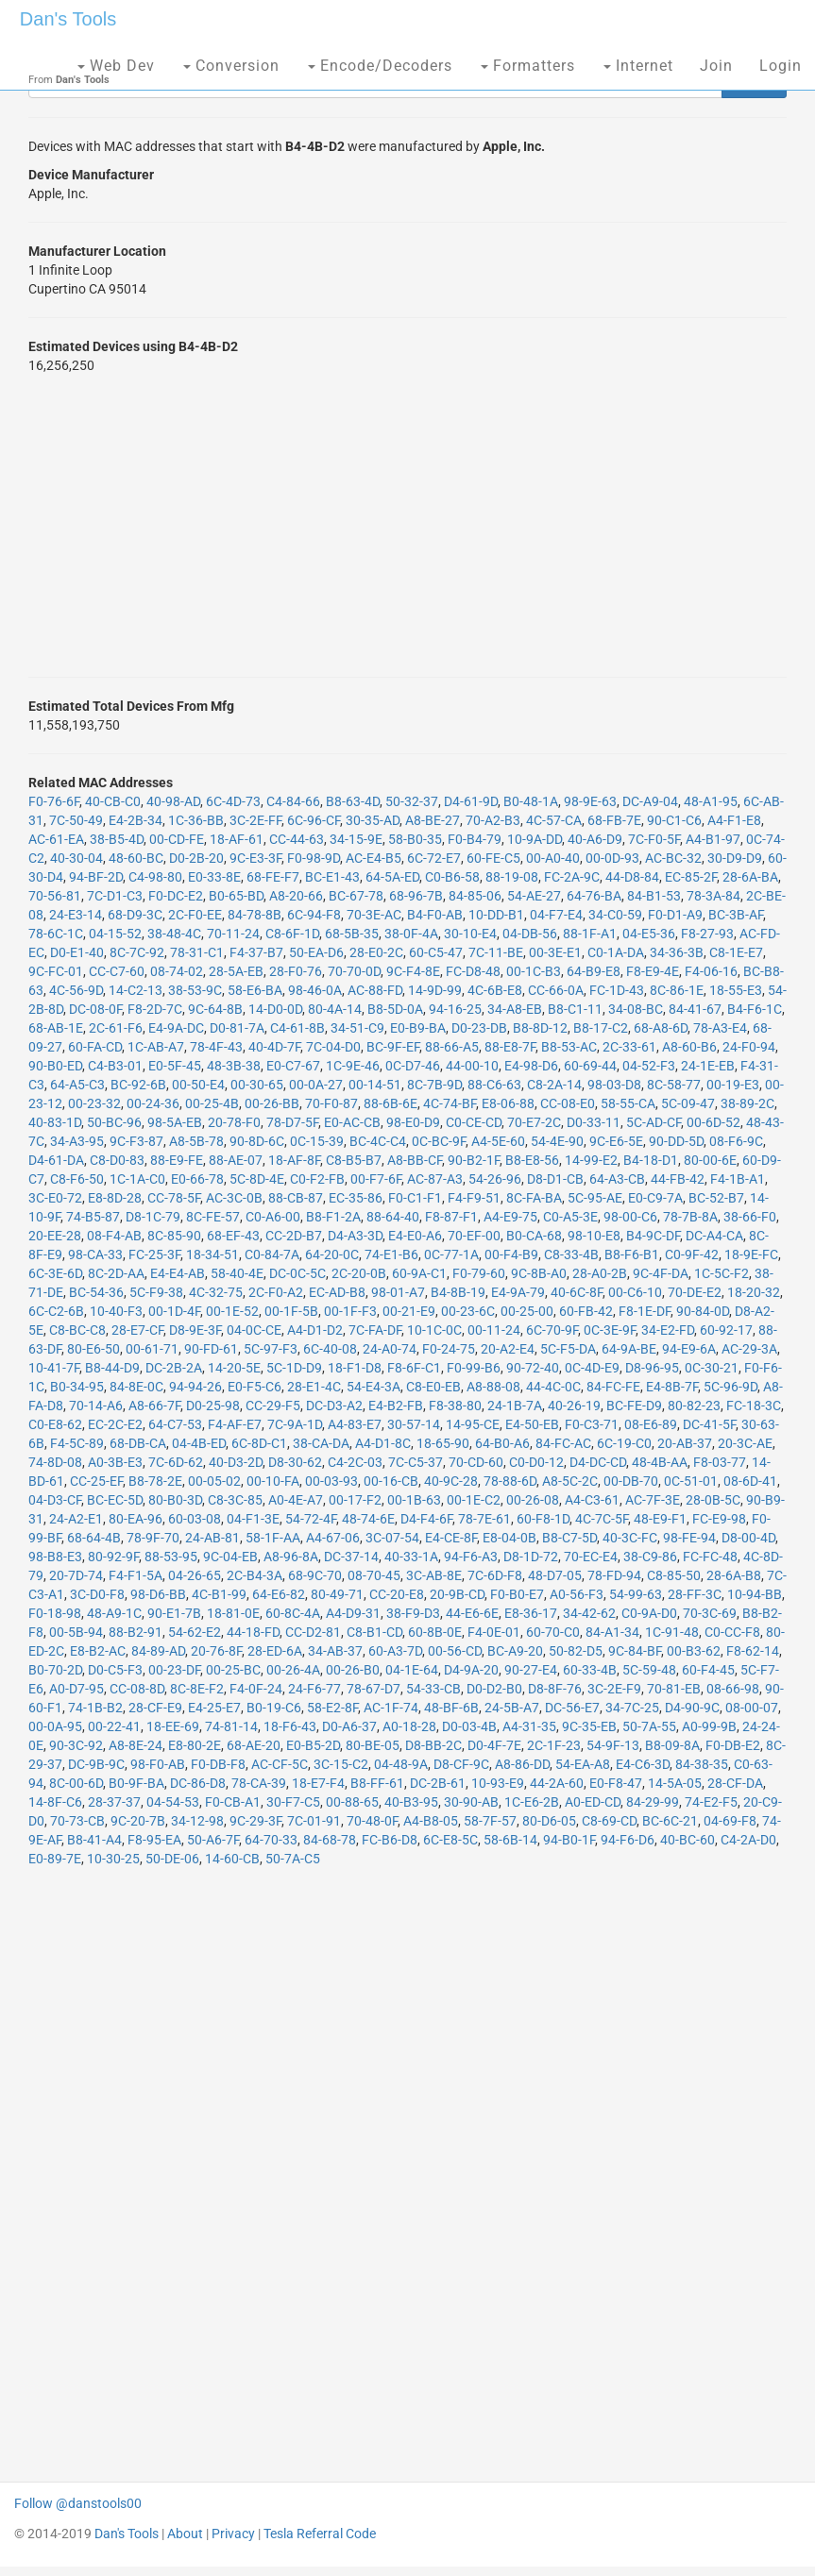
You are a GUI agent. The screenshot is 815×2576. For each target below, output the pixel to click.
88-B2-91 (135, 1632)
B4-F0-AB (435, 914)
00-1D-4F (174, 1311)
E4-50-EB (532, 1424)
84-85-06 (475, 895)
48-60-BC (136, 858)
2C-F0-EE (195, 914)
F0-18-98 (54, 1613)
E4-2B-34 (135, 820)
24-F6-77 (314, 1688)
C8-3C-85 (235, 1499)
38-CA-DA (321, 1443)
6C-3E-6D (55, 1273)
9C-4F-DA (660, 1273)
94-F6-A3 (471, 1556)
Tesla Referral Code (319, 2533)
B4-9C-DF (653, 1235)
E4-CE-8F (451, 1537)
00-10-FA (272, 1481)
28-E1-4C (314, 1386)
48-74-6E (368, 1518)
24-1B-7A (514, 1405)
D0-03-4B (469, 1726)
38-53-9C (195, 990)
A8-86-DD (522, 1764)
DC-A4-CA (714, 1235)
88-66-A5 (452, 1046)
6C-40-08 (330, 1348)
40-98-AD (173, 801)
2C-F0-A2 (275, 1292)
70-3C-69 (710, 1613)
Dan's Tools (68, 18)
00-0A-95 (55, 1726)
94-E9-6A (689, 1348)
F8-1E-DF (645, 1311)
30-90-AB (471, 1802)
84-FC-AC (563, 1443)
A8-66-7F (154, 1405)
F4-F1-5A (135, 1575)
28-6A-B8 (733, 1575)
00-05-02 (214, 1481)
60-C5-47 (436, 952)
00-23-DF (174, 1669)
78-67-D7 (373, 1688)
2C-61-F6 (116, 1027)
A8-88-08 (493, 1386)
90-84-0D (702, 1311)
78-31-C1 (197, 952)
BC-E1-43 (332, 876)
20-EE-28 (54, 1235)
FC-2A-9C (572, 876)
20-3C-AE (745, 1443)
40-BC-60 (687, 1839)
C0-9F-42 (692, 1254)
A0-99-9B (709, 1726)
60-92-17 (726, 1330)
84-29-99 (652, 1802)
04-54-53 (172, 1802)
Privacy (233, 2533)
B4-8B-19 (458, 1292)
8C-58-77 (674, 1084)
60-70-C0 (553, 1632)
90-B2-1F (474, 1160)
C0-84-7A (272, 1254)
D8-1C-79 (153, 1216)
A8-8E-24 (135, 1745)
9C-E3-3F (255, 858)
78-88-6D (510, 1481)
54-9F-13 (612, 1745)
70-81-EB (674, 1688)
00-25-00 (527, 1311)
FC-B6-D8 (389, 1839)
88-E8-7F (509, 1046)
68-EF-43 (233, 1235)
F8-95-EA (154, 1839)
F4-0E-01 (493, 1632)
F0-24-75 (448, 1348)
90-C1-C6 (674, 820)
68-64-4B (94, 1537)
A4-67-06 (333, 1537)
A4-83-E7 (355, 1424)
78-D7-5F (292, 1122)
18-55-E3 (735, 990)
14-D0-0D (275, 1009)
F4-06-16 (711, 971)
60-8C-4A (292, 1613)
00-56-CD (455, 1650)
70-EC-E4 (591, 1556)
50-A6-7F (213, 1839)
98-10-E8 (594, 1235)
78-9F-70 (153, 1537)
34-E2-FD (667, 1330)
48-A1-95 (711, 801)
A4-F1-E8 (734, 820)
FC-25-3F (154, 1254)
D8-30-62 (295, 1462)
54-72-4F (310, 1518)
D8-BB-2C (433, 1745)
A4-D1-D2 (315, 1330)
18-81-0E (233, 1613)
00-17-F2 (355, 1499)
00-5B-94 (76, 1632)
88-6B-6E (390, 1103)
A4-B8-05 (430, 1820)
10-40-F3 (116, 1311)
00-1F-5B (291, 1311)
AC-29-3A (749, 1348)
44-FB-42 (678, 1179)
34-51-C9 (357, 1027)
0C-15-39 (317, 1141)
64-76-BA (594, 895)
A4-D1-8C (383, 1443)
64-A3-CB (617, 1179)
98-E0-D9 (413, 1122)
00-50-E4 (198, 1084)
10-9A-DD (534, 839)
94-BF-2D (96, 876)
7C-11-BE (495, 952)
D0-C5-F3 (115, 1669)
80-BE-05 (372, 1745)
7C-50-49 (76, 820)
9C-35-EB (589, 1726)
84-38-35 (701, 1764)
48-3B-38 (234, 1065)
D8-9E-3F (195, 1330)
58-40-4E (237, 1273)
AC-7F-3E (652, 1499)
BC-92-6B (138, 1084)
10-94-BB (754, 1594)
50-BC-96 (114, 1122)
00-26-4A (293, 1669)
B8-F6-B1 (631, 1254)
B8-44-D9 (112, 1367)
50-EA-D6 (316, 952)
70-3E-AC (374, 914)
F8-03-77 (719, 1462)
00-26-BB (272, 1103)
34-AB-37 (335, 1650)
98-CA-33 (95, 1254)
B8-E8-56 (532, 1160)
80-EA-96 (135, 1518)
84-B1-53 (654, 895)
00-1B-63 (414, 1499)
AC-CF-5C (279, 1764)
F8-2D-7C (154, 1009)
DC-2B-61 (438, 1783)
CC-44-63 (296, 839)
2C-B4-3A (254, 1575)
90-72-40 (532, 1367)
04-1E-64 (411, 1669)
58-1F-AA (273, 1537)
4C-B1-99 (219, 1594)
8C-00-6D (76, 1783)
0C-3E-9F (610, 1330)
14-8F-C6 (55, 1802)
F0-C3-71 (592, 1424)
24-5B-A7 (511, 1707)
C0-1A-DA (615, 952)
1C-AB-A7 (155, 1046)
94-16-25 (455, 1009)
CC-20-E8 (396, 1594)
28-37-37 (114, 1802)
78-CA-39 (258, 1783)
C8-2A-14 (554, 1084)
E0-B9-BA (418, 1027)
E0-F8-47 (615, 1783)
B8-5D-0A (395, 1009)
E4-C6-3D (643, 1764)
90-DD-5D (676, 1141)
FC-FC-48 (710, 1556)
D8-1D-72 (530, 1556)
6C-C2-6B (56, 1311)
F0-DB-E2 (732, 1745)
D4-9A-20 (471, 1669)
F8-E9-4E (652, 971)
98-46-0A (315, 990)
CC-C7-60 (116, 971)
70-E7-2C (534, 1122)
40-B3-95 (411, 1802)
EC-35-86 (355, 1197)
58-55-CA (628, 1103)
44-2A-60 (557, 1783)
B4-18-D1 (650, 1160)
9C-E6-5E (616, 1141)
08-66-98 (732, 1688)
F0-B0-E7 (517, 1594)
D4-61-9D (471, 801)
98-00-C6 (630, 1216)
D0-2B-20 (196, 858)
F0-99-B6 (474, 1367)
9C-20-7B (137, 1820)
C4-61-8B (297, 1027)
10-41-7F (53, 1367)
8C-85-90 (174, 1235)
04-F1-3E (253, 1518)
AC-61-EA (56, 839)
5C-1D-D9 (294, 1367)
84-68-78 (329, 1839)
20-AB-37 (684, 1443)
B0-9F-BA (136, 1783)
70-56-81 (54, 895)
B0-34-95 (77, 1386)
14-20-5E (234, 1367)
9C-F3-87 (136, 1141)
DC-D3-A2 (334, 1405)
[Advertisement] (407, 526)
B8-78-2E (155, 1481)
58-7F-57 (490, 1820)
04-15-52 (115, 933)
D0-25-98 (213, 1405)
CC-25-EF (96, 1481)
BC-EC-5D (115, 1499)
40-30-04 (76, 858)
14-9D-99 (435, 990)
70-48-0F (372, 1820)
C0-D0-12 (536, 1462)
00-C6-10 (635, 1292)
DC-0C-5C (297, 1273)
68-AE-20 (253, 1745)
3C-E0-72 (55, 1197)
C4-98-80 (155, 876)
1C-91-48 (672, 1632)
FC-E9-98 (719, 1518)
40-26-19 (574, 1405)
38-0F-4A (411, 933)
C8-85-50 (674, 1575)
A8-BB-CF (414, 1160)
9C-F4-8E (413, 971)
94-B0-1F (569, 1839)
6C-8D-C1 (259, 1443)
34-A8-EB (514, 1009)
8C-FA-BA (534, 1197)
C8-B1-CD (374, 1632)
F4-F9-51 (474, 1197)
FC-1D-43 (616, 990)
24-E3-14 (75, 914)
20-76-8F (216, 1650)
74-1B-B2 (95, 1707)
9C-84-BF (634, 1650)
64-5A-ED (392, 876)
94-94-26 (195, 1386)
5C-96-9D (730, 1386)
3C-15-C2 (341, 1764)
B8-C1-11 (575, 1009)
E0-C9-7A (655, 1197)
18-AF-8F (294, 1160)
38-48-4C (174, 933)
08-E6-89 (650, 1424)
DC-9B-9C (96, 1764)
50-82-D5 (576, 1650)
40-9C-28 (451, 1481)
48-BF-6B (451, 1707)
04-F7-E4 (556, 914)
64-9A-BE (629, 1348)
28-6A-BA (750, 876)
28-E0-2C (376, 952)
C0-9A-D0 (649, 1613)
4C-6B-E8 (494, 990)
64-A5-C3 (77, 1084)
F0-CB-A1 (233, 1802)
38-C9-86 (650, 1556)
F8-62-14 (752, 1650)
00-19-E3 (732, 1084)
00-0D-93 (612, 858)
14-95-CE (473, 1424)
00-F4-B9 (511, 1254)
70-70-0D (354, 971)
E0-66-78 (197, 1179)
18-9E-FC (751, 1254)
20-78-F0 (234, 1122)
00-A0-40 (553, 858)
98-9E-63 (590, 801)
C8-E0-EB (433, 1386)
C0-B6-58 (452, 876)
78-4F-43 (216, 1046)
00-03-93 (331, 1481)
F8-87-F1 (451, 1216)
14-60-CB (232, 1858)
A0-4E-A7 (295, 1499)
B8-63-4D (353, 801)
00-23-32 (94, 1103)
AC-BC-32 (673, 858)
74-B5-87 (93, 1216)
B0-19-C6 (273, 1707)
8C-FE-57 (213, 1216)
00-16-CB (391, 1481)
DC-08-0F (95, 1009)
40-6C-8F (577, 1292)
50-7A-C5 (292, 1858)
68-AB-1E (55, 1027)
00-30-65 (256, 1084)
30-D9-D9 (734, 858)
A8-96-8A (290, 1556)
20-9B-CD (457, 1594)
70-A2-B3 (493, 820)
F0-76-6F (53, 801)
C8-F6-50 (77, 1179)
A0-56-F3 (576, 1594)
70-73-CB (77, 1820)
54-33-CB (433, 1688)
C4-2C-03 (355, 1462)
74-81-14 (231, 1726)
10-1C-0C (434, 1330)
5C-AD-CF (653, 1122)
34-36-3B (677, 952)
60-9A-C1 (419, 1273)
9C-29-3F (255, 1820)
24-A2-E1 (76, 1518)
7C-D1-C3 (115, 895)
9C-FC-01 (55, 971)
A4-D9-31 (353, 1613)
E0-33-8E (214, 876)
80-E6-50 (93, 1348)
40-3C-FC (630, 1537)
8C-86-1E (677, 990)
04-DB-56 (529, 933)
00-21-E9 (408, 1311)
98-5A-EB (174, 1122)
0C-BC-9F (439, 1141)
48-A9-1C (114, 1613)
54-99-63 (635, 1594)
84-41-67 (695, 1009)
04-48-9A (401, 1764)
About (185, 2533)
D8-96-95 (652, 1367)
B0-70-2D (55, 1669)
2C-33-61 (629, 1046)
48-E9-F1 (660, 1518)
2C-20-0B (358, 1273)
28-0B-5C (713, 1499)
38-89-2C (747, 1103)
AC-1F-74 (391, 1707)
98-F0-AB (157, 1764)
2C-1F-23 (554, 1745)
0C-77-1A (451, 1254)
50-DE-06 (172, 1858)
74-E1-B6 (391, 1254)
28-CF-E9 (155, 1707)
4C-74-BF (449, 1103)
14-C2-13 (135, 990)
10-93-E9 (497, 1783)
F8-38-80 (455, 1405)
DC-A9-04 (650, 801)
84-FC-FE (613, 1386)
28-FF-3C (695, 1594)
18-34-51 (212, 1254)
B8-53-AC (569, 1046)
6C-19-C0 (624, 1443)
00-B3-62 (694, 1650)
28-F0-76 (295, 971)
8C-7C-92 (137, 952)
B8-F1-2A (333, 1216)
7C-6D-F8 (494, 1575)
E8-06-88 (508, 1103)
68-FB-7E (614, 820)
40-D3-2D (236, 1462)
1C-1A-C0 (137, 1179)
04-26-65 (194, 1575)
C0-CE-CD (473, 1122)
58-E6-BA (255, 990)
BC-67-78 (356, 895)
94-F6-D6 (627, 1839)
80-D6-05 (549, 1820)
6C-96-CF (313, 820)
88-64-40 (392, 1216)
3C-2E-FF (255, 820)
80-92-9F (113, 1556)
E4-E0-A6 (415, 1235)
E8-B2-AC (98, 1650)
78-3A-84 (713, 895)
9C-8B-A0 (539, 1273)
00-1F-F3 (350, 1311)
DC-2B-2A (173, 1367)
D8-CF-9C (461, 1764)
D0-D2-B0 (494, 1688)
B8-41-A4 (94, 1839)
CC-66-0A (556, 990)
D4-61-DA (56, 1160)
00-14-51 (374, 1084)
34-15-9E (356, 839)
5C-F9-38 (156, 1292)
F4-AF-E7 (235, 1424)
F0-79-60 (478, 1273)
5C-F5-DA (568, 1348)
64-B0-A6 (502, 1443)
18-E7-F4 (318, 1783)
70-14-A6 (96, 1405)
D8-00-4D (748, 1537)
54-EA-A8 (582, 1764)
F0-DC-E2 (175, 895)
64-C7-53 (175, 1424)
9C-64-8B (215, 1009)
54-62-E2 (194, 1632)
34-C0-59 (615, 914)
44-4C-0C (553, 1386)
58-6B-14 (510, 1839)
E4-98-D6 (531, 1065)
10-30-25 (113, 1858)
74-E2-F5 (711, 1802)
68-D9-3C (135, 914)
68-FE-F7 (272, 876)
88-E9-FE (176, 1160)
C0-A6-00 (273, 1216)
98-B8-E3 (55, 1556)
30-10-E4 (470, 933)
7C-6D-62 (175, 1462)
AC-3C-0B (234, 1197)
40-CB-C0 (113, 801)
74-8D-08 (55, 1462)
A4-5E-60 (498, 1141)
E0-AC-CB (352, 1122)
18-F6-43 (289, 1726)
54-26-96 (494, 1179)
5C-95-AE (595, 1197)
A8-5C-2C (570, 1481)
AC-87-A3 (435, 1179)
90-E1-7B (174, 1613)
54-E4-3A (373, 1386)
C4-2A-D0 (748, 1839)
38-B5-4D (117, 839)
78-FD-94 (614, 1575)
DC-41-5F (709, 1424)
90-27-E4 (530, 1669)
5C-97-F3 (270, 1348)
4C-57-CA (554, 820)
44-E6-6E (472, 1613)
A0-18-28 (409, 1726)
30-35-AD (372, 820)
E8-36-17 (530, 1613)
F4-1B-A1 (737, 1179)
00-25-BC (233, 1669)
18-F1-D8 (355, 1367)
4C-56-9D (76, 990)
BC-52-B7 (716, 1197)
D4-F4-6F (426, 1518)
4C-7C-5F (601, 1518)
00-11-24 (493, 1330)
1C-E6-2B (531, 1802)
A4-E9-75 (510, 1216)
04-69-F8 (730, 1820)
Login (780, 66)
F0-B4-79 (474, 839)
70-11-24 (233, 933)
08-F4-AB (114, 1235)
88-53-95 (170, 1556)
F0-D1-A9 (675, 914)
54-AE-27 (534, 895)
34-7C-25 (632, 1707)
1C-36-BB (196, 820)
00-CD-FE (176, 839)
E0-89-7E (54, 1858)
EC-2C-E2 (115, 1424)
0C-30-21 (712, 1367)
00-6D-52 (713, 1122)
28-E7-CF (137, 1330)
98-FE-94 (689, 1537)
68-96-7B (416, 895)
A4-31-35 (529, 1726)
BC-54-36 (96, 1292)
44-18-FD (253, 1632)
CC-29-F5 (273, 1405)
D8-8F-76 (555, 1688)
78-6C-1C (55, 933)
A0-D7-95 (76, 1688)
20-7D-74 (76, 1575)
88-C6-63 (494, 1084)
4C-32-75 (216, 1292)
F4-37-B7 (256, 952)
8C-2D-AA (116, 1273)
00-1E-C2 (474, 1499)
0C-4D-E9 (592, 1367)
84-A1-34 (612, 1632)
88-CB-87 (295, 1197)
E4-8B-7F (672, 1386)
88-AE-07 (236, 1160)
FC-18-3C (753, 1405)
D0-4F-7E (494, 1745)
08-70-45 (374, 1575)
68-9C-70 (315, 1575)
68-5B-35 (352, 933)
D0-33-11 (593, 1122)
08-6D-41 (750, 1481)
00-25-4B (212, 1103)
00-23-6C (468, 1311)
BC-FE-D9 (634, 1405)
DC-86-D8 (198, 1783)
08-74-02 (176, 971)
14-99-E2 (591, 1160)
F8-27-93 (707, 933)
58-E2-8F (332, 1707)
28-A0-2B (599, 1273)
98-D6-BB (158, 1594)
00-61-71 (152, 1348)
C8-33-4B (571, 1254)
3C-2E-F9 (614, 1688)
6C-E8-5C (450, 1839)
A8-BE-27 (432, 820)
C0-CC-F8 (732, 1632)
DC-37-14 (351, 1556)
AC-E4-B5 (373, 858)
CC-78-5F (173, 1197)
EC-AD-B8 (337, 1292)
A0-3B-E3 (115, 1462)
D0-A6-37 (349, 1726)
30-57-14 (413, 1424)
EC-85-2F (691, 876)
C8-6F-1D (292, 933)
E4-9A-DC (176, 1027)
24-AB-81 (212, 1537)
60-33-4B (590, 1669)
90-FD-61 (211, 1348)
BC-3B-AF (735, 914)
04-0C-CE (254, 1330)
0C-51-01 (691, 1481)
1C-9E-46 (353, 1065)
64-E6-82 (278, 1594)
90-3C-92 (76, 1745)
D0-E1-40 (77, 952)
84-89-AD (158, 1650)
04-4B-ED (199, 1443)
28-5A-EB (236, 971)
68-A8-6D (661, 1027)
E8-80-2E (194, 1745)
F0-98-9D (313, 858)
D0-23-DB (479, 1027)
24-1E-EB (708, 1065)
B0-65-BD (236, 895)
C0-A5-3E (570, 1216)
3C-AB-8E (434, 1575)
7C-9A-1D (294, 1424)
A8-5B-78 (196, 1141)
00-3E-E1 (555, 952)
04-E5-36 (648, 933)
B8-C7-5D (569, 1537)
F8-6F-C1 (414, 1367)
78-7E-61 (484, 1518)
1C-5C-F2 (721, 1273)
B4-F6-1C (754, 1009)
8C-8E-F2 (197, 1688)
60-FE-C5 (493, 858)
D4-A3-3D (355, 1235)
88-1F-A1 (590, 933)
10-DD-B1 (496, 914)
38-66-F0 (749, 1216)
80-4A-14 (335, 1009)
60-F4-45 (708, 1669)
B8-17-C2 (600, 1027)
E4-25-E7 (214, 1707)
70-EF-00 (474, 1235)
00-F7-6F (375, 1179)
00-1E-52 (232, 1311)
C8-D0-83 (117, 1160)
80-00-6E (710, 1160)
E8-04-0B (509, 1537)
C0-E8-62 (55, 1424)
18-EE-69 (172, 1726)
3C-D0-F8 (97, 1594)
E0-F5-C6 (254, 1386)
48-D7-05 (555, 1575)
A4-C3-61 (592, 1499)
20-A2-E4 (508, 1348)
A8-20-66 (296, 895)
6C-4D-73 (233, 801)
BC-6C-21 (670, 1820)
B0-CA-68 (534, 1235)
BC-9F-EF (392, 1046)
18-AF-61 (236, 839)
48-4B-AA (660, 1462)
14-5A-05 (675, 1783)
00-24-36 (153, 1103)
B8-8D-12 (540, 1027)
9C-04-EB (230, 1556)
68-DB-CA (138, 1443)
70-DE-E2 (695, 1292)
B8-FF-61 (377, 1783)
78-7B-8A (690, 1216)
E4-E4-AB (177, 1273)
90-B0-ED (55, 1065)
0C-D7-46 (412, 1065)
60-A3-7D (395, 1650)
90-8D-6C (256, 1141)
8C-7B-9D (434, 1084)
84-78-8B (254, 914)
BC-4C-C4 (377, 1141)
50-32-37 (411, 801)
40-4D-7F (274, 1046)
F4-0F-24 (255, 1688)
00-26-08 (532, 1499)
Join (716, 66)
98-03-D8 (614, 1084)
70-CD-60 (476, 1462)
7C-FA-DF (374, 1330)
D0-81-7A (237, 1027)
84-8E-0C (136, 1386)
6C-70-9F (552, 1330)
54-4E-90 (557, 1141)
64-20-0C (332, 1254)
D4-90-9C (692, 1707)
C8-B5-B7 (354, 1160)
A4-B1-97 (713, 839)
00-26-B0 (353, 1669)
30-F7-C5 (293, 1802)
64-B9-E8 (593, 971)
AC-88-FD (375, 990)
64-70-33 (271, 1839)
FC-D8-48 (473, 971)
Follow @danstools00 (78, 2503)
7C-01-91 (314, 1820)
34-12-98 (197, 1820)
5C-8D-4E (256, 1179)
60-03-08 (194, 1518)
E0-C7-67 (293, 1065)
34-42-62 (589, 1613)
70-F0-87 (331, 1103)
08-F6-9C (736, 1141)
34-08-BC (635, 1009)
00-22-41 (114, 1726)
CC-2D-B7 (293, 1235)
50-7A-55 (649, 1726)
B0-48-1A (530, 801)
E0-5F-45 (174, 1065)
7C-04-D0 (333, 1046)
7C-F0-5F (654, 839)
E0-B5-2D (313, 1745)
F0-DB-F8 (218, 1764)
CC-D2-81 (313, 1632)
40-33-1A (411, 1556)
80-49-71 (337, 1594)
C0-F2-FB (317, 1179)
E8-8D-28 (115, 1197)
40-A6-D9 (595, 839)
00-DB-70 (630, 1481)
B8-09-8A (672, 1745)
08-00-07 (751, 1707)
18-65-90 (442, 1443)
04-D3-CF (54, 1499)
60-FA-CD (95, 1046)
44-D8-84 (632, 876)
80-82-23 (694, 1405)
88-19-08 (511, 876)
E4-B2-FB (395, 1405)
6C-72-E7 (434, 858)
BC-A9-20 (515, 1650)
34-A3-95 (77, 1141)
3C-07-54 (392, 1537)
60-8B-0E (435, 1632)
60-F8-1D (543, 1518)
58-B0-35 (415, 839)
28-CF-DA (735, 1783)
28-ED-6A (274, 1650)
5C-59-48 (649, 1669)
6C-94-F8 (314, 914)
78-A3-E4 (720, 1027)
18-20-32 (753, 1292)
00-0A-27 (316, 1084)
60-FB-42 (586, 1311)
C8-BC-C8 (77, 1330)
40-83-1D (54, 1122)
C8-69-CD (609, 1820)
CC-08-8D (137, 1688)
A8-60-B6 (689, 1046)
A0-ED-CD (592, 1802)
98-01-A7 (398, 1292)
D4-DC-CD (597, 1462)
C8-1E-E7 (736, 952)
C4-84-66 (293, 801)
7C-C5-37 (415, 1462)
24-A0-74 (389, 1348)
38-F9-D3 (413, 1613)
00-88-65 (352, 1802)
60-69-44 (590, 1065)
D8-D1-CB (555, 1179)
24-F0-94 (748, 1046)
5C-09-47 (688, 1103)
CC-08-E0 (567, 1103)
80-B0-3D (175, 1499)
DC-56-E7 (572, 1707)
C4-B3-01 (115, 1065)
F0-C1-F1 (415, 1197)
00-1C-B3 (533, 971)
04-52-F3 (648, 1065)
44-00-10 (472, 1065)
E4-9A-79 (518, 1292)
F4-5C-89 (77, 1443)
